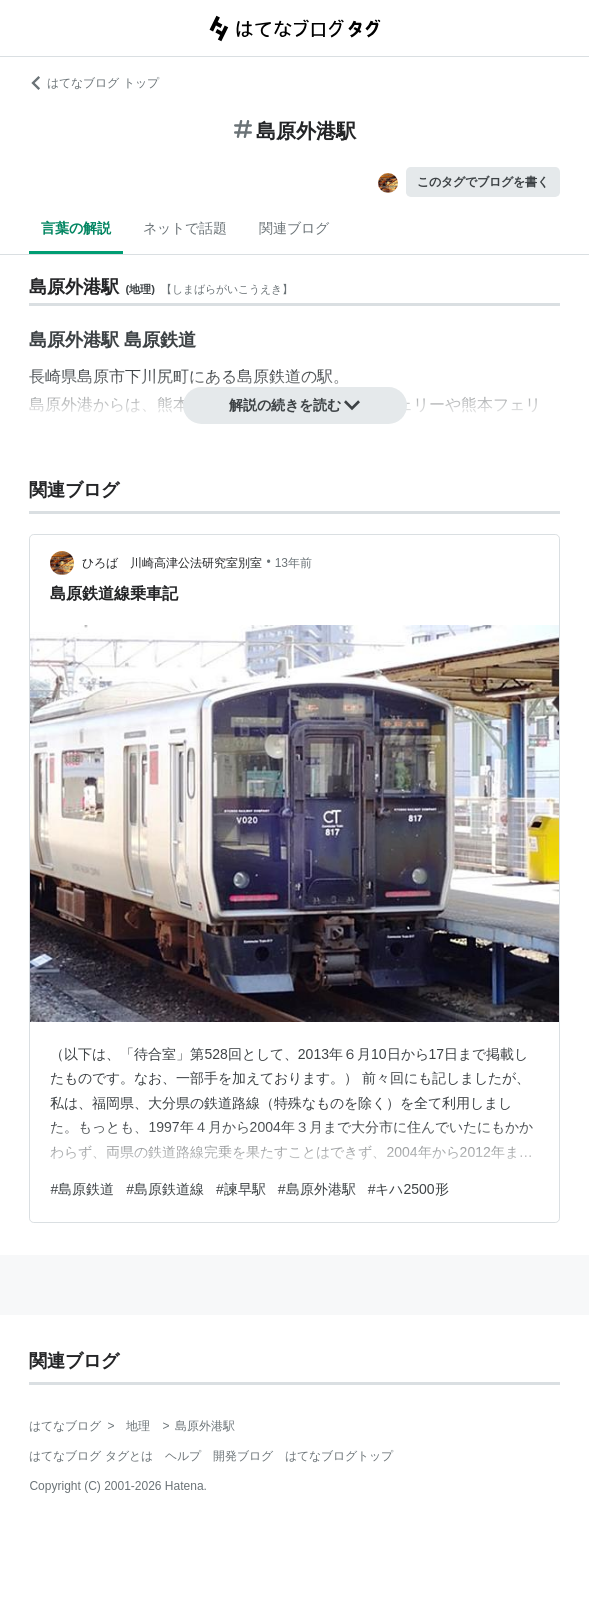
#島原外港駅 (317, 1189)
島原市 (101, 376)
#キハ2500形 (408, 1189)
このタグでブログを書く (483, 182)
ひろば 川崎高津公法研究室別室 (172, 563)
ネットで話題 (185, 228)
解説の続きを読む (295, 405)
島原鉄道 (269, 376)
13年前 (293, 563)
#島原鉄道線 (165, 1189)
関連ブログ (294, 228)
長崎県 (53, 376)
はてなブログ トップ (93, 83)
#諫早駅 (241, 1189)
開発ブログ (243, 1456)
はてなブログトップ (339, 1456)
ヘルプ (183, 1456)
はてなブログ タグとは (90, 1456)
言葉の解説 (76, 228)
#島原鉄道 (82, 1189)
